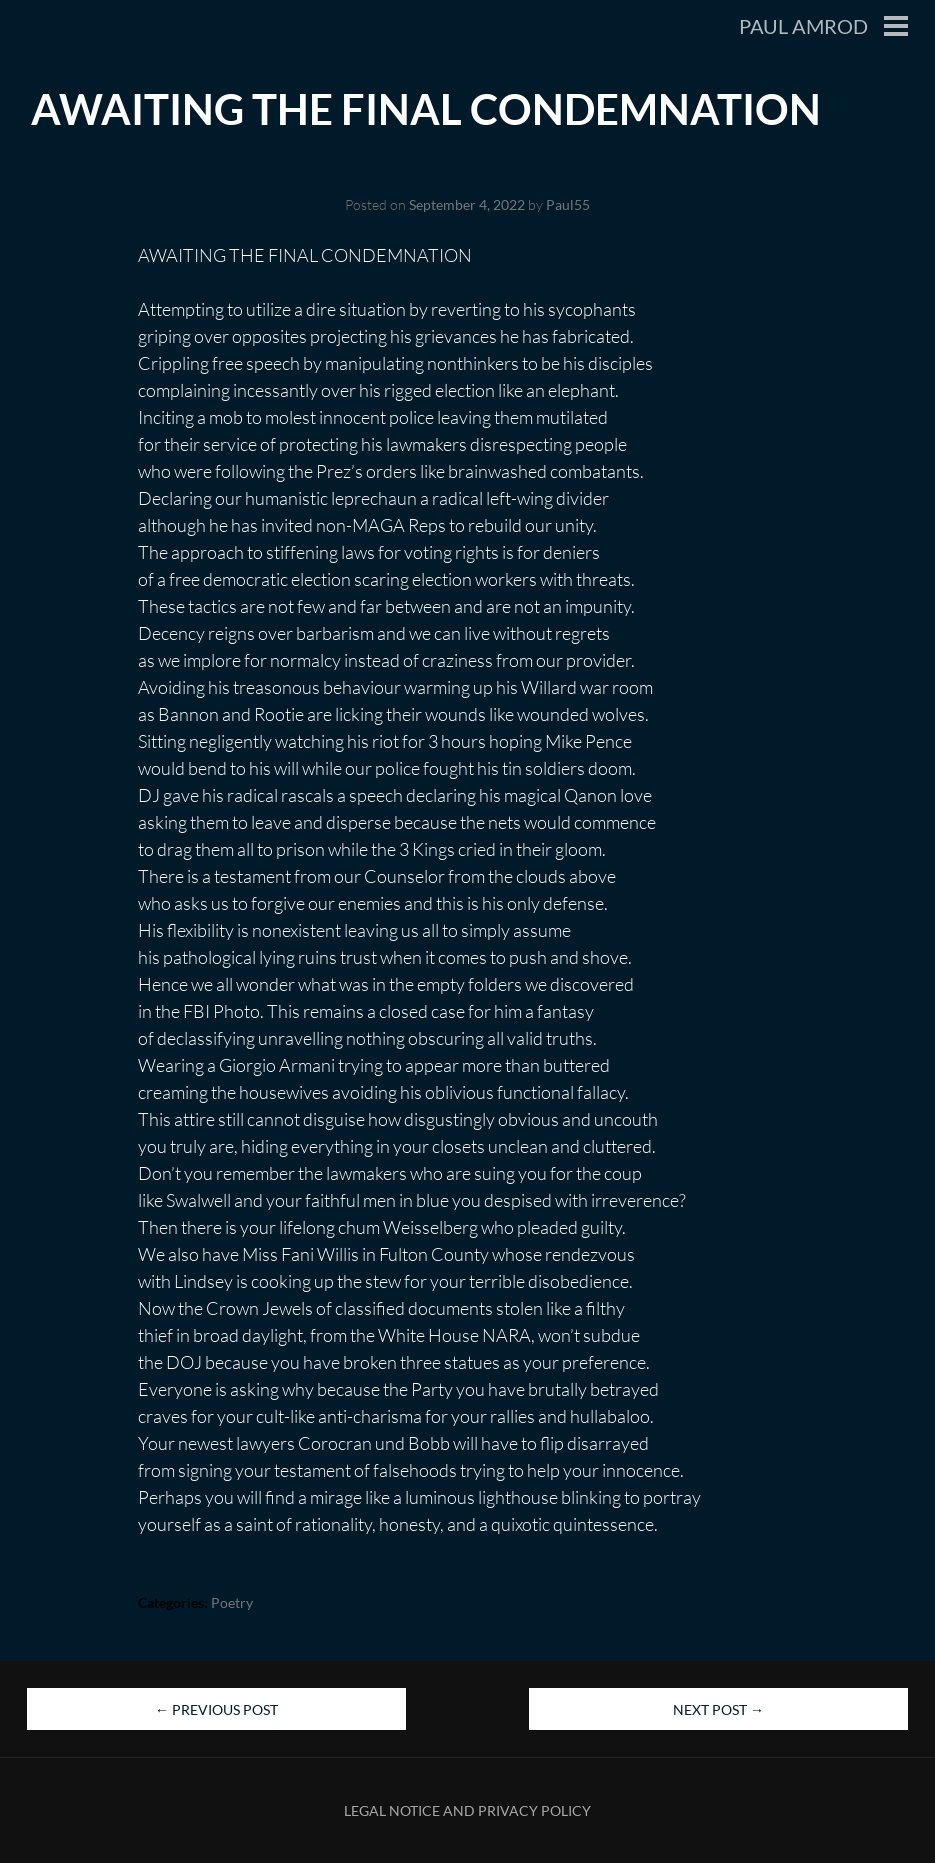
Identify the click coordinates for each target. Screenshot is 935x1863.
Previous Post (216, 1709)
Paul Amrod (803, 26)
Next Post (718, 1709)
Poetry (232, 1602)
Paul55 (568, 204)
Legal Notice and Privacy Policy (467, 1810)
